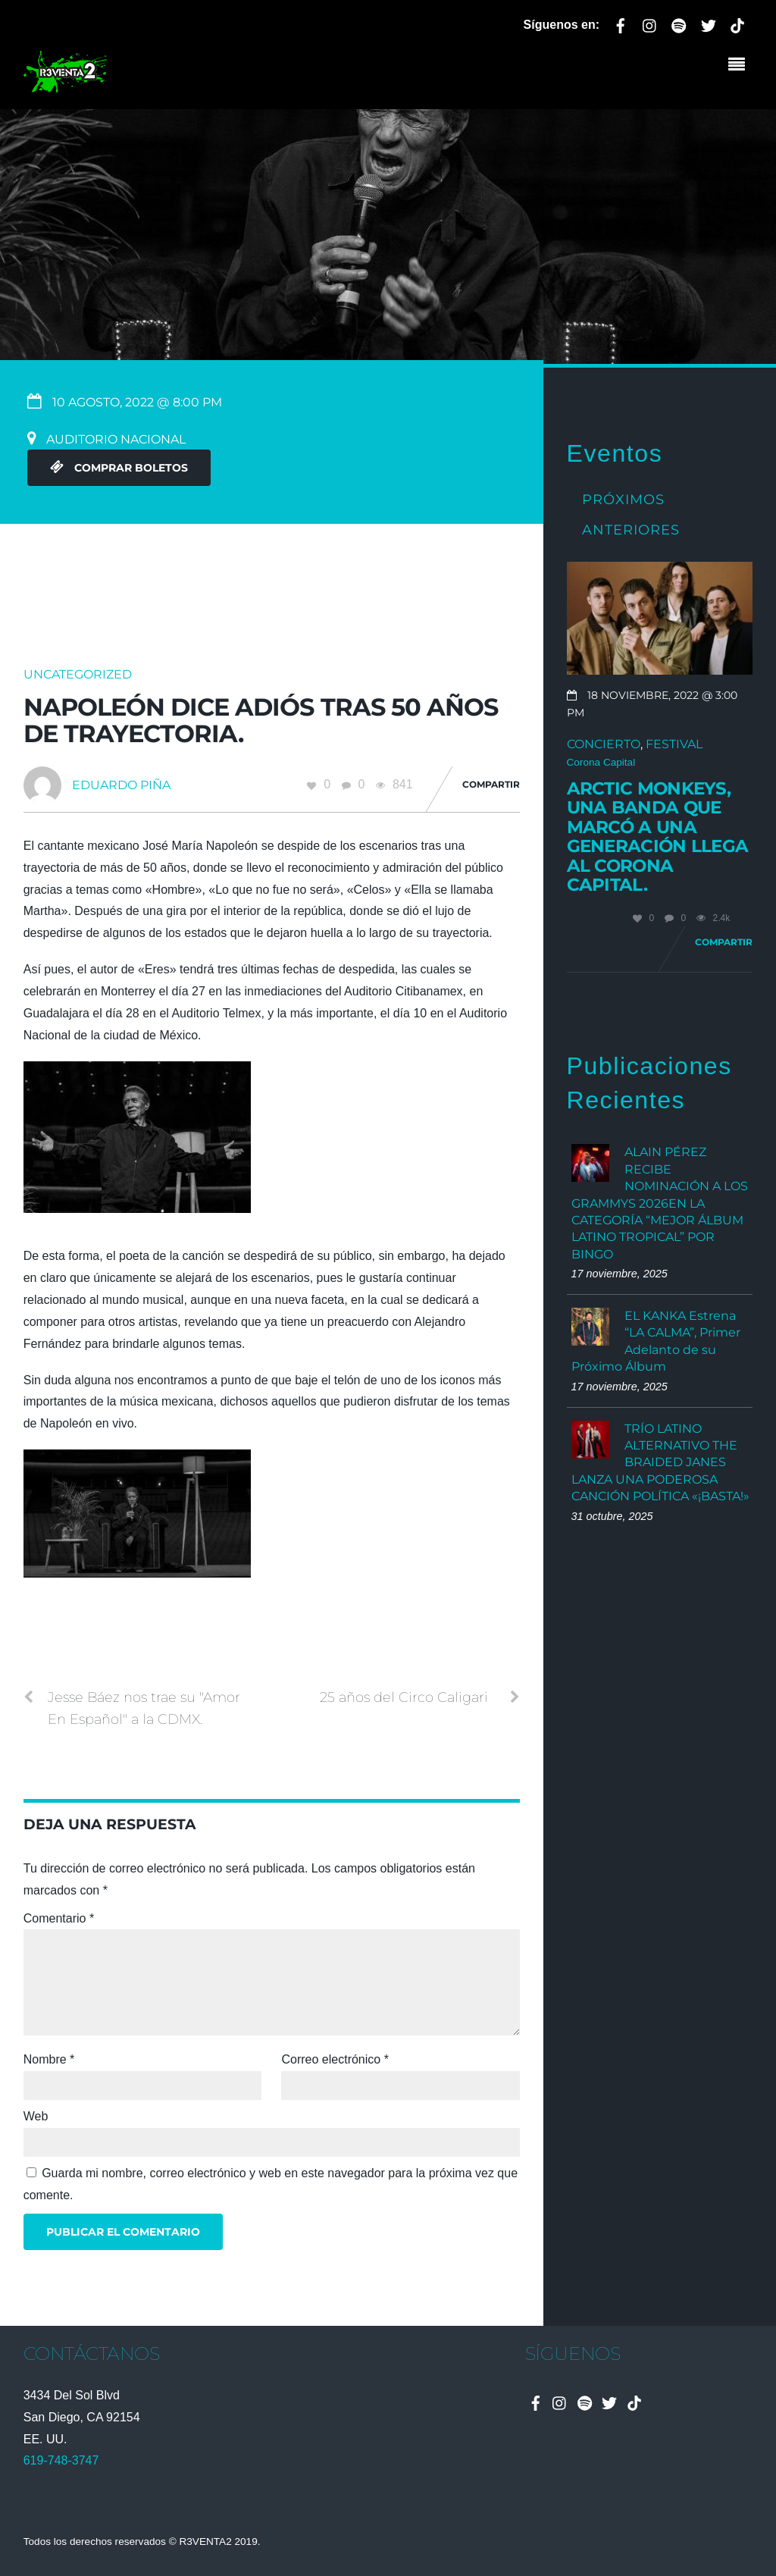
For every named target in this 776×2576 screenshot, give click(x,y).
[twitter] (708, 23)
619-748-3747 (61, 2460)
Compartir (491, 784)
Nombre (49, 2059)
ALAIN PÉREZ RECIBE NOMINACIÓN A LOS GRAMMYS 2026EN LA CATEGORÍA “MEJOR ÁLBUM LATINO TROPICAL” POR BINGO (659, 1203)
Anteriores (631, 529)
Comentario (58, 1918)
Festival (674, 744)
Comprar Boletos (119, 468)
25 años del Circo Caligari (420, 1697)
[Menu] (740, 66)
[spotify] (679, 23)
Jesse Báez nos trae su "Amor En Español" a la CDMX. (131, 1707)
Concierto (603, 744)
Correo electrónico (334, 2059)
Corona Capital (601, 762)
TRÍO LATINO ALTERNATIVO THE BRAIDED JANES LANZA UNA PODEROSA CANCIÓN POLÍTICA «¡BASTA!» (660, 1462)
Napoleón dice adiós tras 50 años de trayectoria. (260, 720)
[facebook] (620, 23)
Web (35, 2116)
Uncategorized (77, 674)
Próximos (623, 499)
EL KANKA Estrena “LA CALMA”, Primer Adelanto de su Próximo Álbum (655, 1341)
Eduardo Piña (121, 785)
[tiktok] (737, 23)
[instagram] (650, 23)
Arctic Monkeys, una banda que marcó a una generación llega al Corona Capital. (658, 837)
